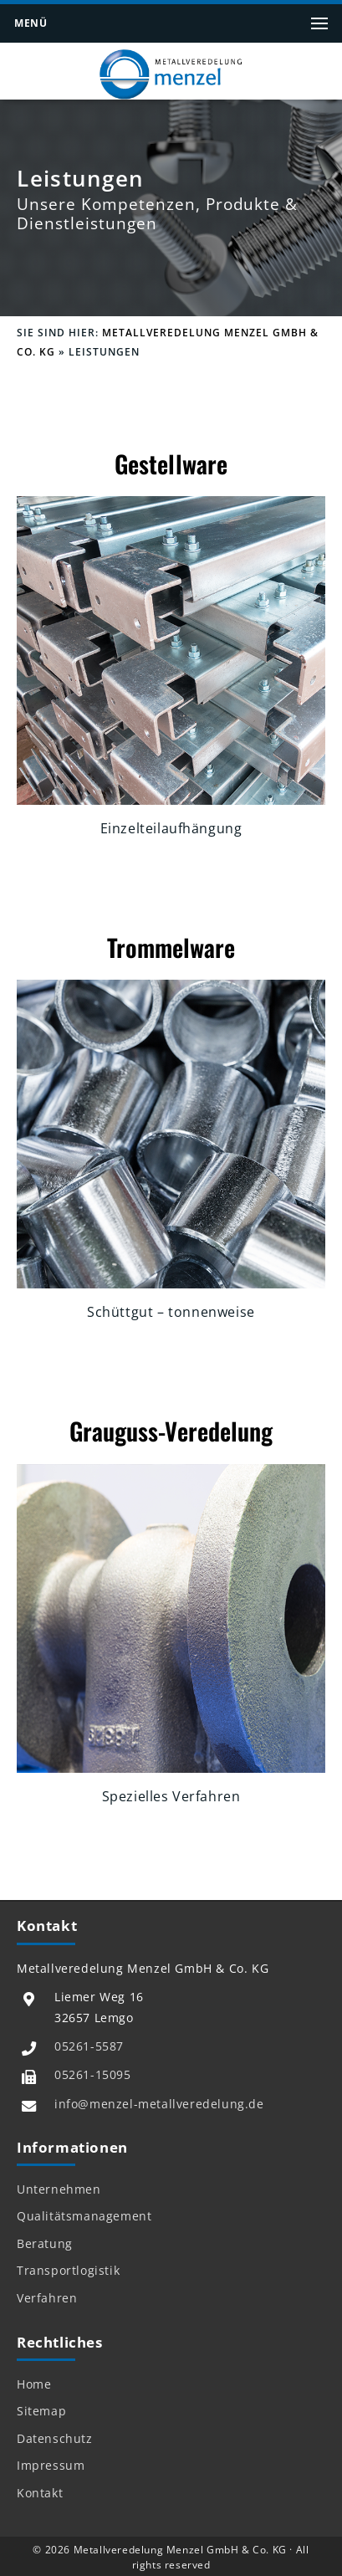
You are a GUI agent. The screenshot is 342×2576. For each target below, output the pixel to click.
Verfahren (47, 2298)
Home (34, 2384)
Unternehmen (59, 2189)
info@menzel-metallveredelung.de (159, 2104)
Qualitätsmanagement (84, 2216)
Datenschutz (55, 2438)
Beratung (45, 2243)
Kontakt (40, 2493)
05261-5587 (89, 2046)
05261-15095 (92, 2074)
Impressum (50, 2465)
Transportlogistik (68, 2270)
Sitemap (41, 2411)
